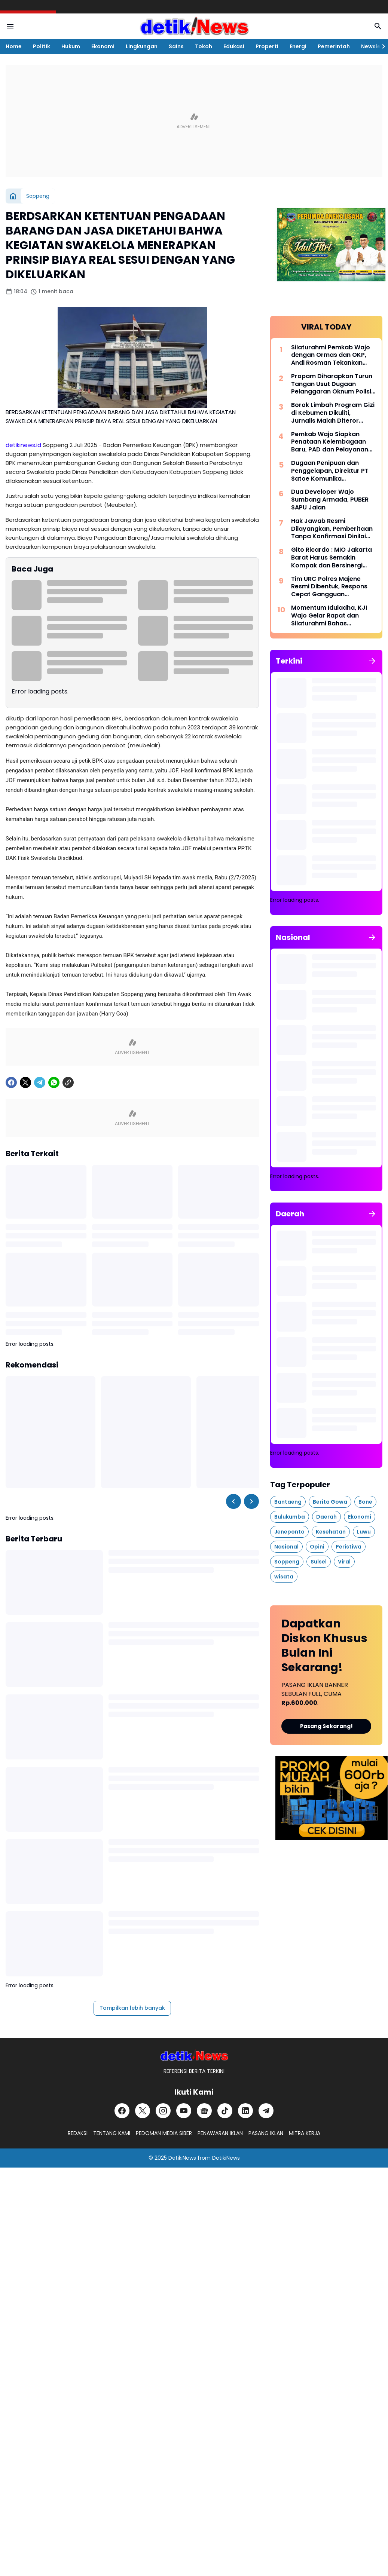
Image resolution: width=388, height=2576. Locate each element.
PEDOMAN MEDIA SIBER (164, 2133)
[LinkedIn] (245, 2110)
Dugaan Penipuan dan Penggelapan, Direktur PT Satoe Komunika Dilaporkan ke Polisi (330, 471)
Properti (267, 46)
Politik (41, 46)
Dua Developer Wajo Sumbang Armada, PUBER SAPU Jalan (330, 499)
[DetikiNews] (194, 2055)
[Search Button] (377, 26)
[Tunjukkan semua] (372, 660)
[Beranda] (13, 196)
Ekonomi (102, 46)
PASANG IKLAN (265, 2133)
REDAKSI (78, 2133)
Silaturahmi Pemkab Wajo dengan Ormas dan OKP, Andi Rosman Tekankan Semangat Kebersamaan (330, 355)
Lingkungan (142, 46)
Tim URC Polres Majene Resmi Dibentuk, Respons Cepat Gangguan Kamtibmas (329, 586)
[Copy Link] (68, 1082)
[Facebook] (11, 1082)
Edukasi (233, 46)
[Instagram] (163, 2110)
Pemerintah (334, 46)
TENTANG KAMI (111, 2133)
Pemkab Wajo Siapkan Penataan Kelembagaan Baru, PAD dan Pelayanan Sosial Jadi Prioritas (329, 442)
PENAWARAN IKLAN (220, 2133)
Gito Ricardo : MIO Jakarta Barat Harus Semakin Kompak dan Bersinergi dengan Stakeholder (331, 557)
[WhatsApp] (53, 1082)
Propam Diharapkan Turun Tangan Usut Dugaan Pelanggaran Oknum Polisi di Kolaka (331, 384)
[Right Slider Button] (380, 46)
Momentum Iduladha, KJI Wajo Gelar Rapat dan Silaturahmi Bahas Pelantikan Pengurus (329, 615)
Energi (298, 46)
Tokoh (203, 46)
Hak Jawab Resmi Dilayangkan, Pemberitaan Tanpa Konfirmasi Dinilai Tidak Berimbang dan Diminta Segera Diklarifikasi (333, 528)
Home (14, 46)
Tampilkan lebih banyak (132, 2008)
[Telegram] (39, 1082)
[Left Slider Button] (233, 1501)
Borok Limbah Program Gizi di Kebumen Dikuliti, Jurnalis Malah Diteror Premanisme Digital (333, 413)
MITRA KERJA (304, 2133)
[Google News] (204, 2110)
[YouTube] (183, 2110)
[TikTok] (224, 2110)
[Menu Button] (10, 26)
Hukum (70, 46)
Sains (176, 46)
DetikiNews (182, 2158)
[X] (25, 1082)
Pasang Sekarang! (326, 1726)
